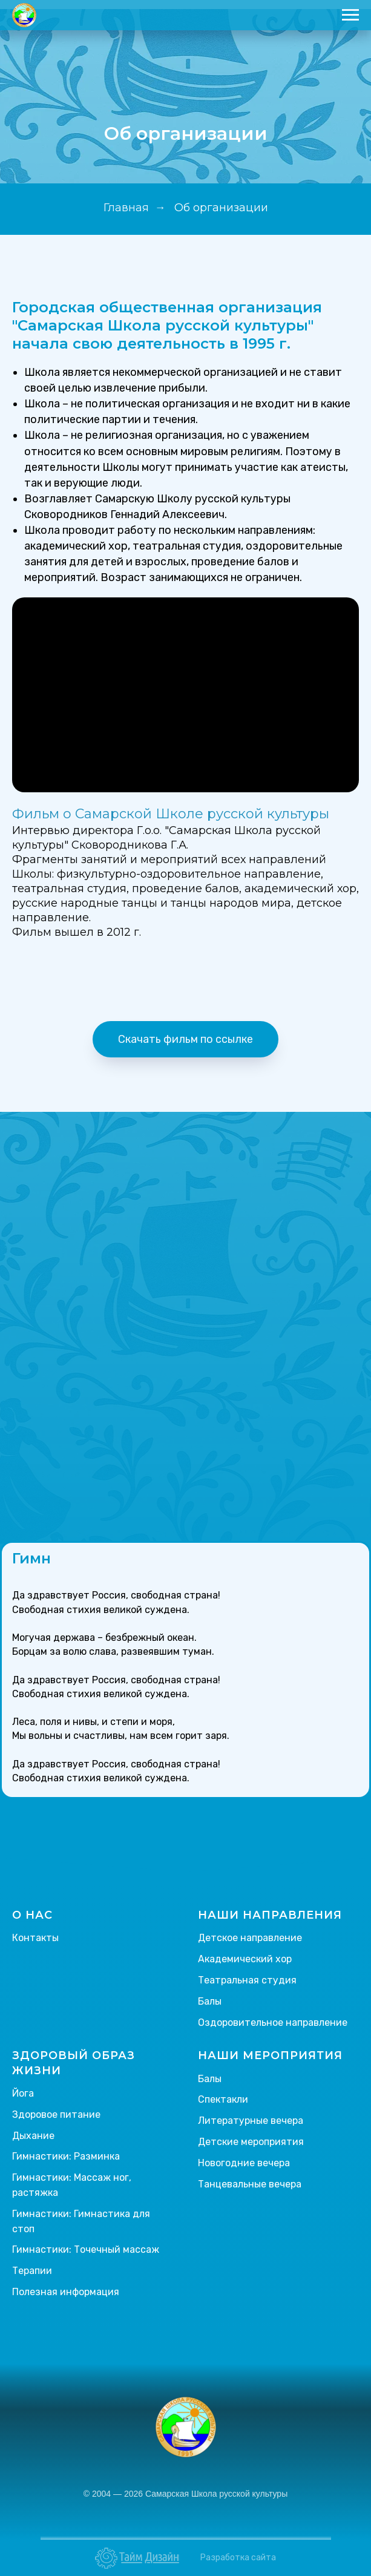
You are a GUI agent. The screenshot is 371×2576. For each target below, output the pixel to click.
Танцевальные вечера (249, 2184)
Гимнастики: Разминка (66, 2156)
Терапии (32, 2270)
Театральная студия (247, 1980)
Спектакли (223, 2099)
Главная (126, 208)
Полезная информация (65, 2292)
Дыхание (33, 2135)
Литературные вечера (250, 2120)
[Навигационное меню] (350, 15)
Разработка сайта (238, 2557)
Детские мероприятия (251, 2141)
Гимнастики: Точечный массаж (85, 2249)
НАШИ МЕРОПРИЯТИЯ (270, 2055)
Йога (23, 2093)
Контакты (35, 1938)
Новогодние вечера (244, 2163)
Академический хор (245, 1959)
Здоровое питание (56, 2114)
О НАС (32, 1915)
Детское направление (250, 1938)
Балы (210, 2001)
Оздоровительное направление (272, 2022)
